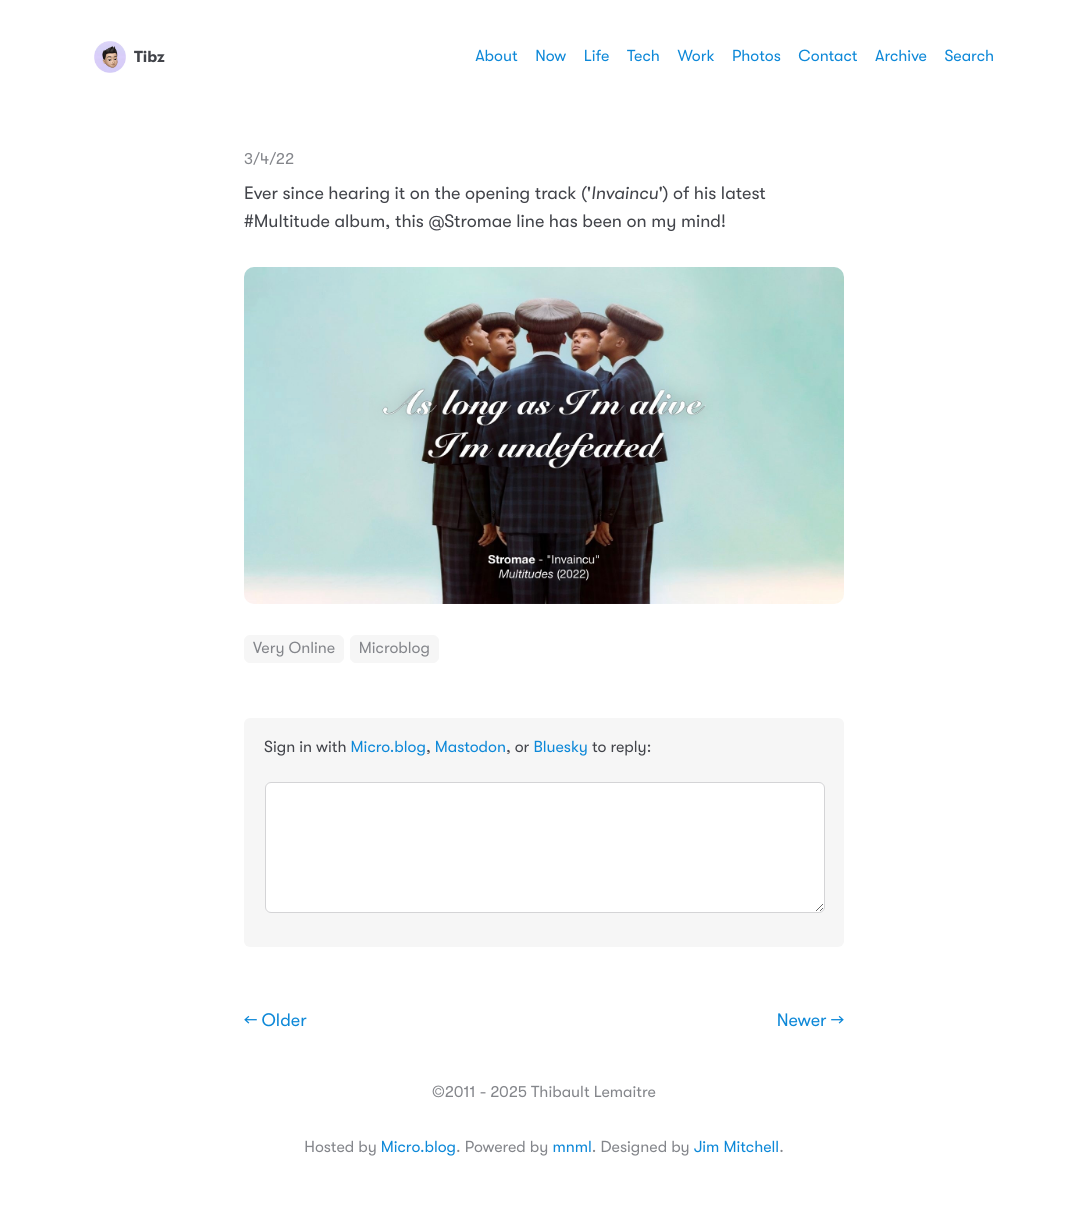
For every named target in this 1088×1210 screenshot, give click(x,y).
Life (597, 56)
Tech (643, 56)
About (496, 56)
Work (695, 56)
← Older (275, 1021)
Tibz (129, 57)
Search (969, 56)
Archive (901, 56)
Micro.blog (388, 747)
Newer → (810, 1021)
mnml (571, 1147)
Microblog (394, 648)
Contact (827, 56)
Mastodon (470, 747)
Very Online (294, 648)
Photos (756, 56)
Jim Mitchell (736, 1147)
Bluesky (560, 747)
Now (550, 56)
